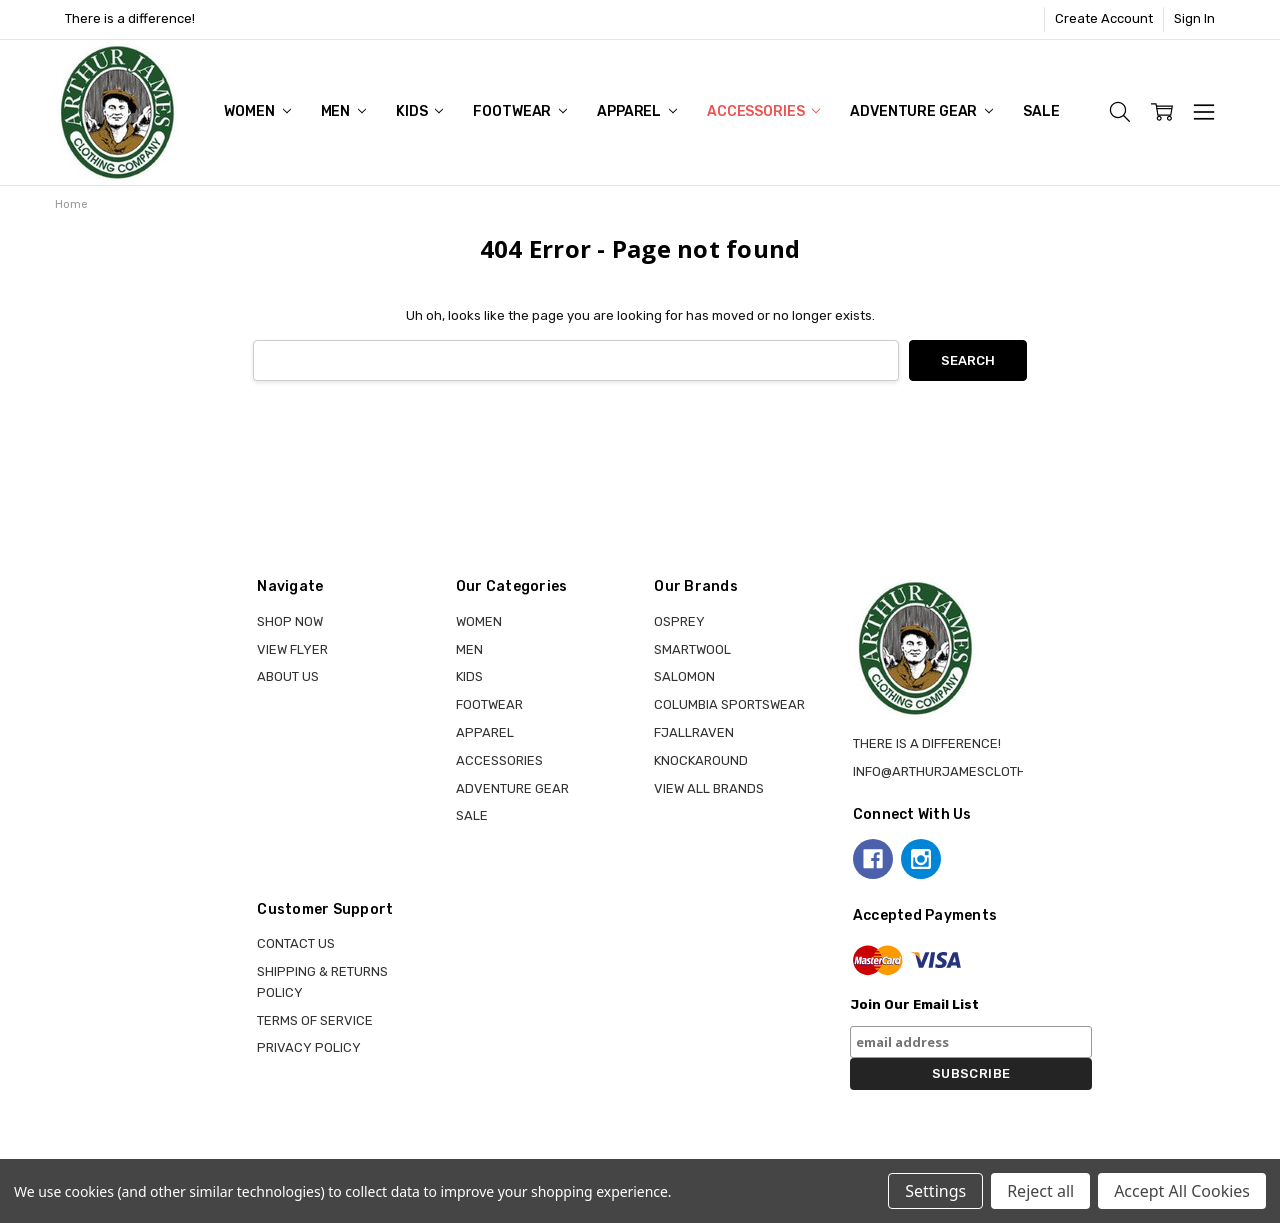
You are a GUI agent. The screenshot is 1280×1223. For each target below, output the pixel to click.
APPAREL (637, 111)
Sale (1041, 111)
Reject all (1040, 1191)
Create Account (1104, 18)
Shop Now (290, 621)
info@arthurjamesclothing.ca (960, 771)
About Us (288, 676)
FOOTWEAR (520, 111)
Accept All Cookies (1182, 1191)
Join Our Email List (914, 1004)
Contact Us (296, 943)
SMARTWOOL (692, 649)
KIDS (419, 111)
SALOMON (684, 676)
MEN (343, 111)
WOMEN (257, 111)
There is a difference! (130, 18)
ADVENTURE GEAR (921, 111)
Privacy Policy (309, 1047)
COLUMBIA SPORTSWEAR (729, 704)
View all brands (709, 788)
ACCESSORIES (763, 111)
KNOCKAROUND (701, 760)
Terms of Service (315, 1020)
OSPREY (679, 621)
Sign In (1194, 18)
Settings (935, 1191)
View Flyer (292, 649)
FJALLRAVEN (694, 732)
